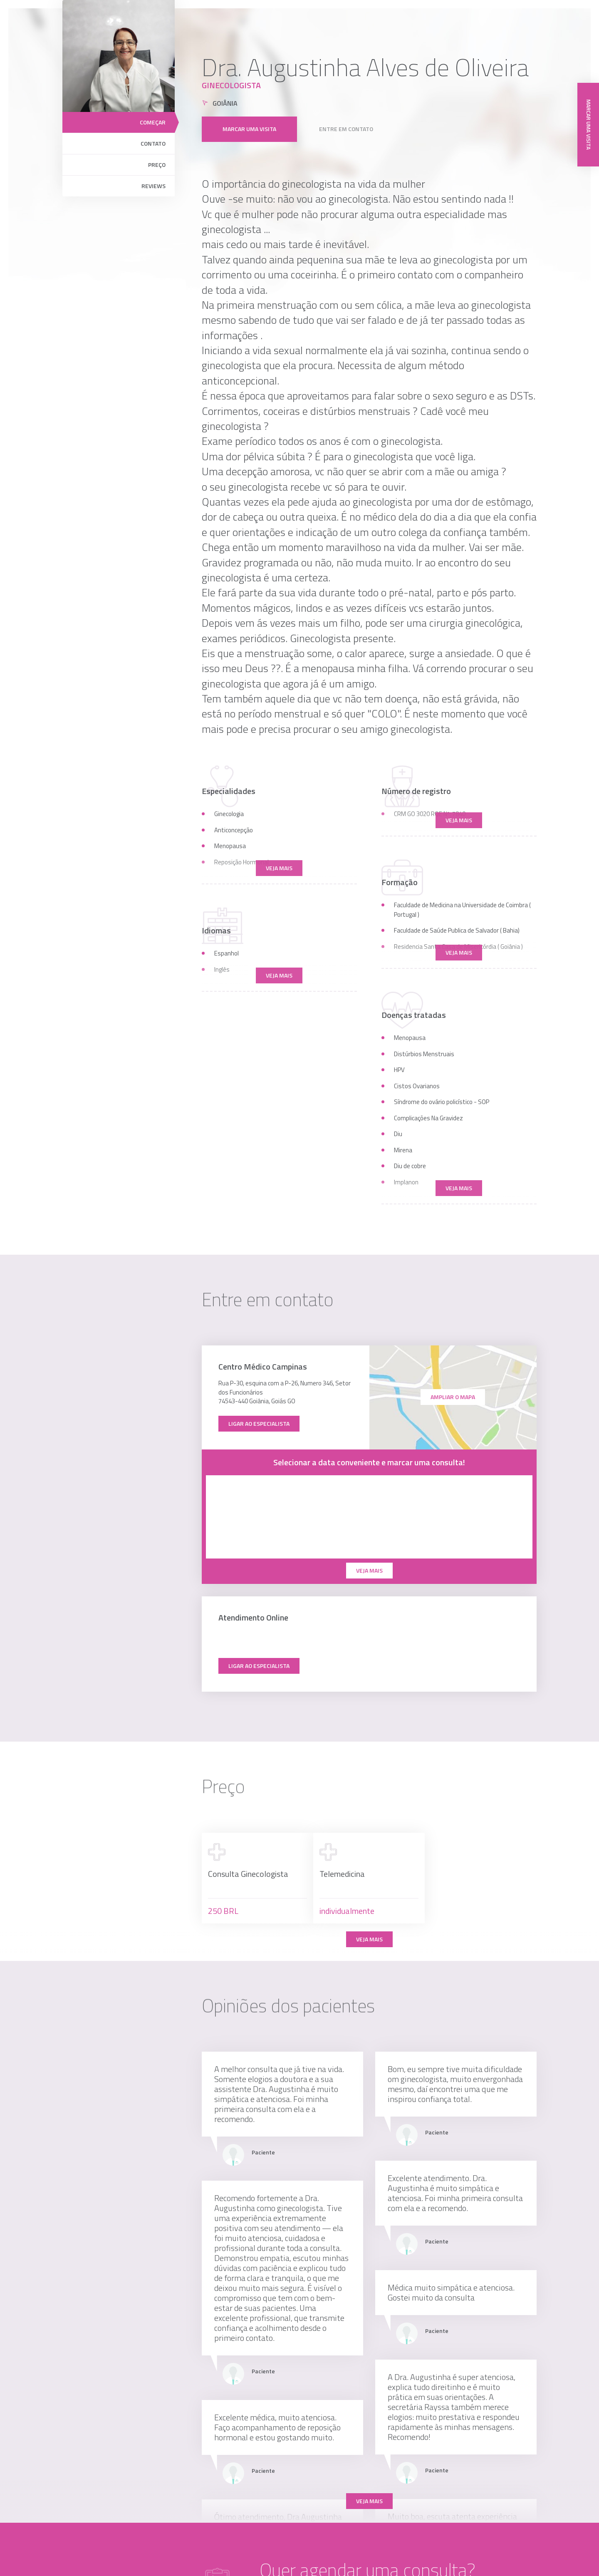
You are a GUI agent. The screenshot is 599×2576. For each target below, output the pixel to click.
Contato (153, 143)
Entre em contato (346, 118)
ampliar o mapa (453, 1396)
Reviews (153, 185)
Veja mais (369, 1939)
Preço (157, 164)
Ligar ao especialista (259, 1423)
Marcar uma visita (249, 118)
